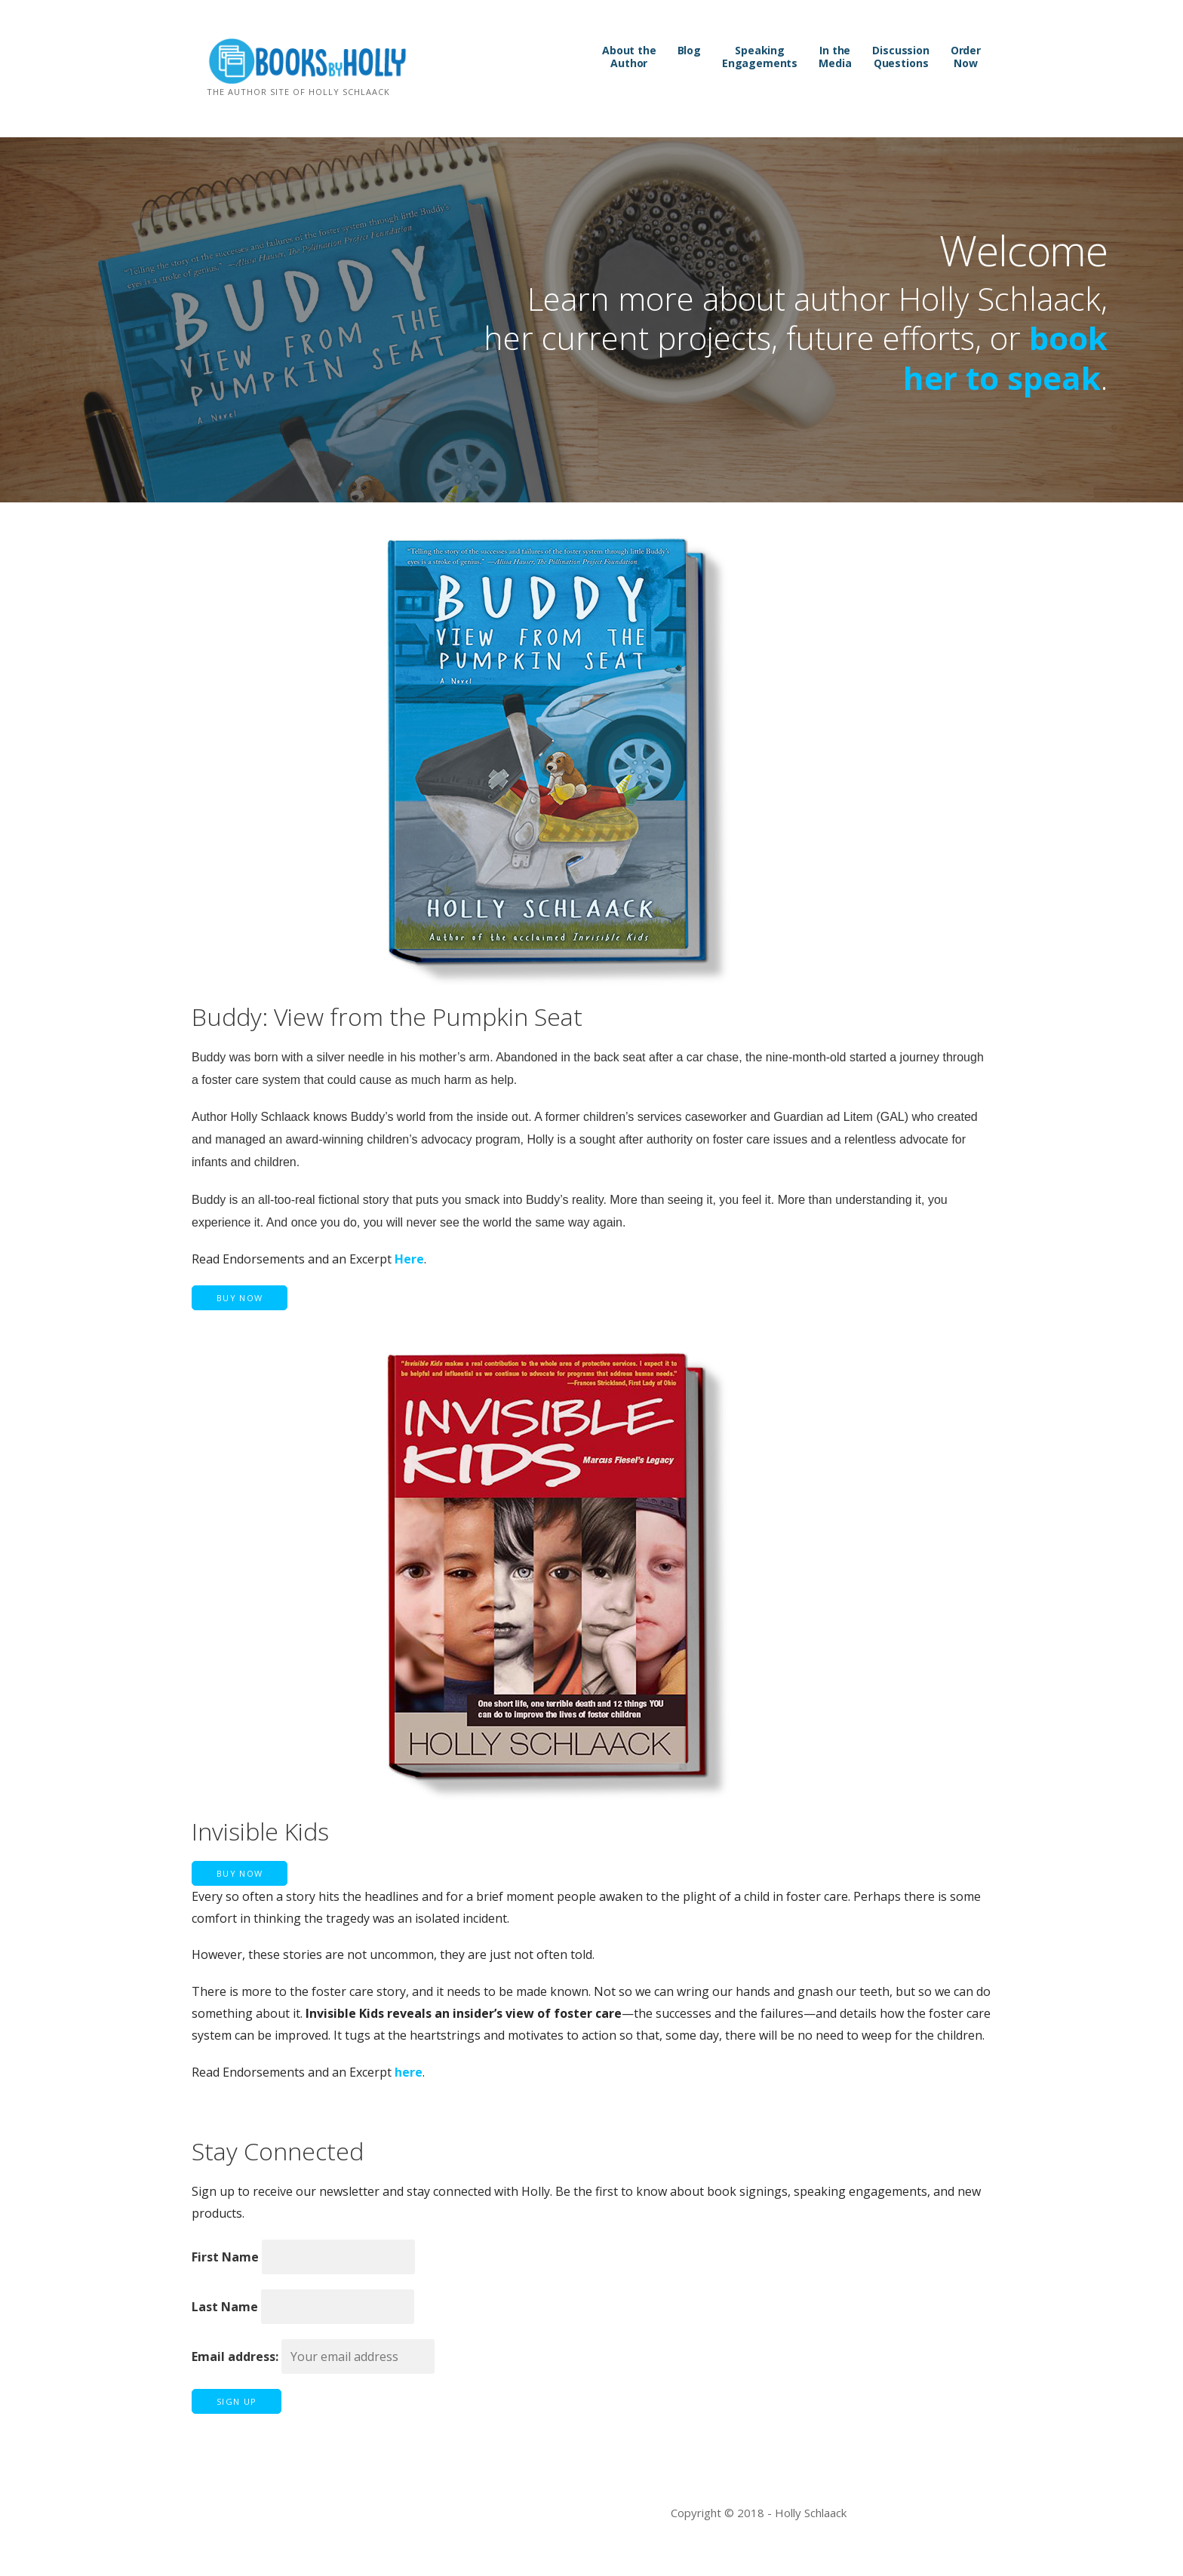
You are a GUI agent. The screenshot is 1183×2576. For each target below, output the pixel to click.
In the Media (835, 57)
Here (409, 1259)
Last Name (225, 2306)
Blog (689, 50)
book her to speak (1005, 357)
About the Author (629, 57)
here (408, 2072)
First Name (225, 2257)
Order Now (966, 57)
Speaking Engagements (759, 57)
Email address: (236, 2356)
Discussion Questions (900, 57)
